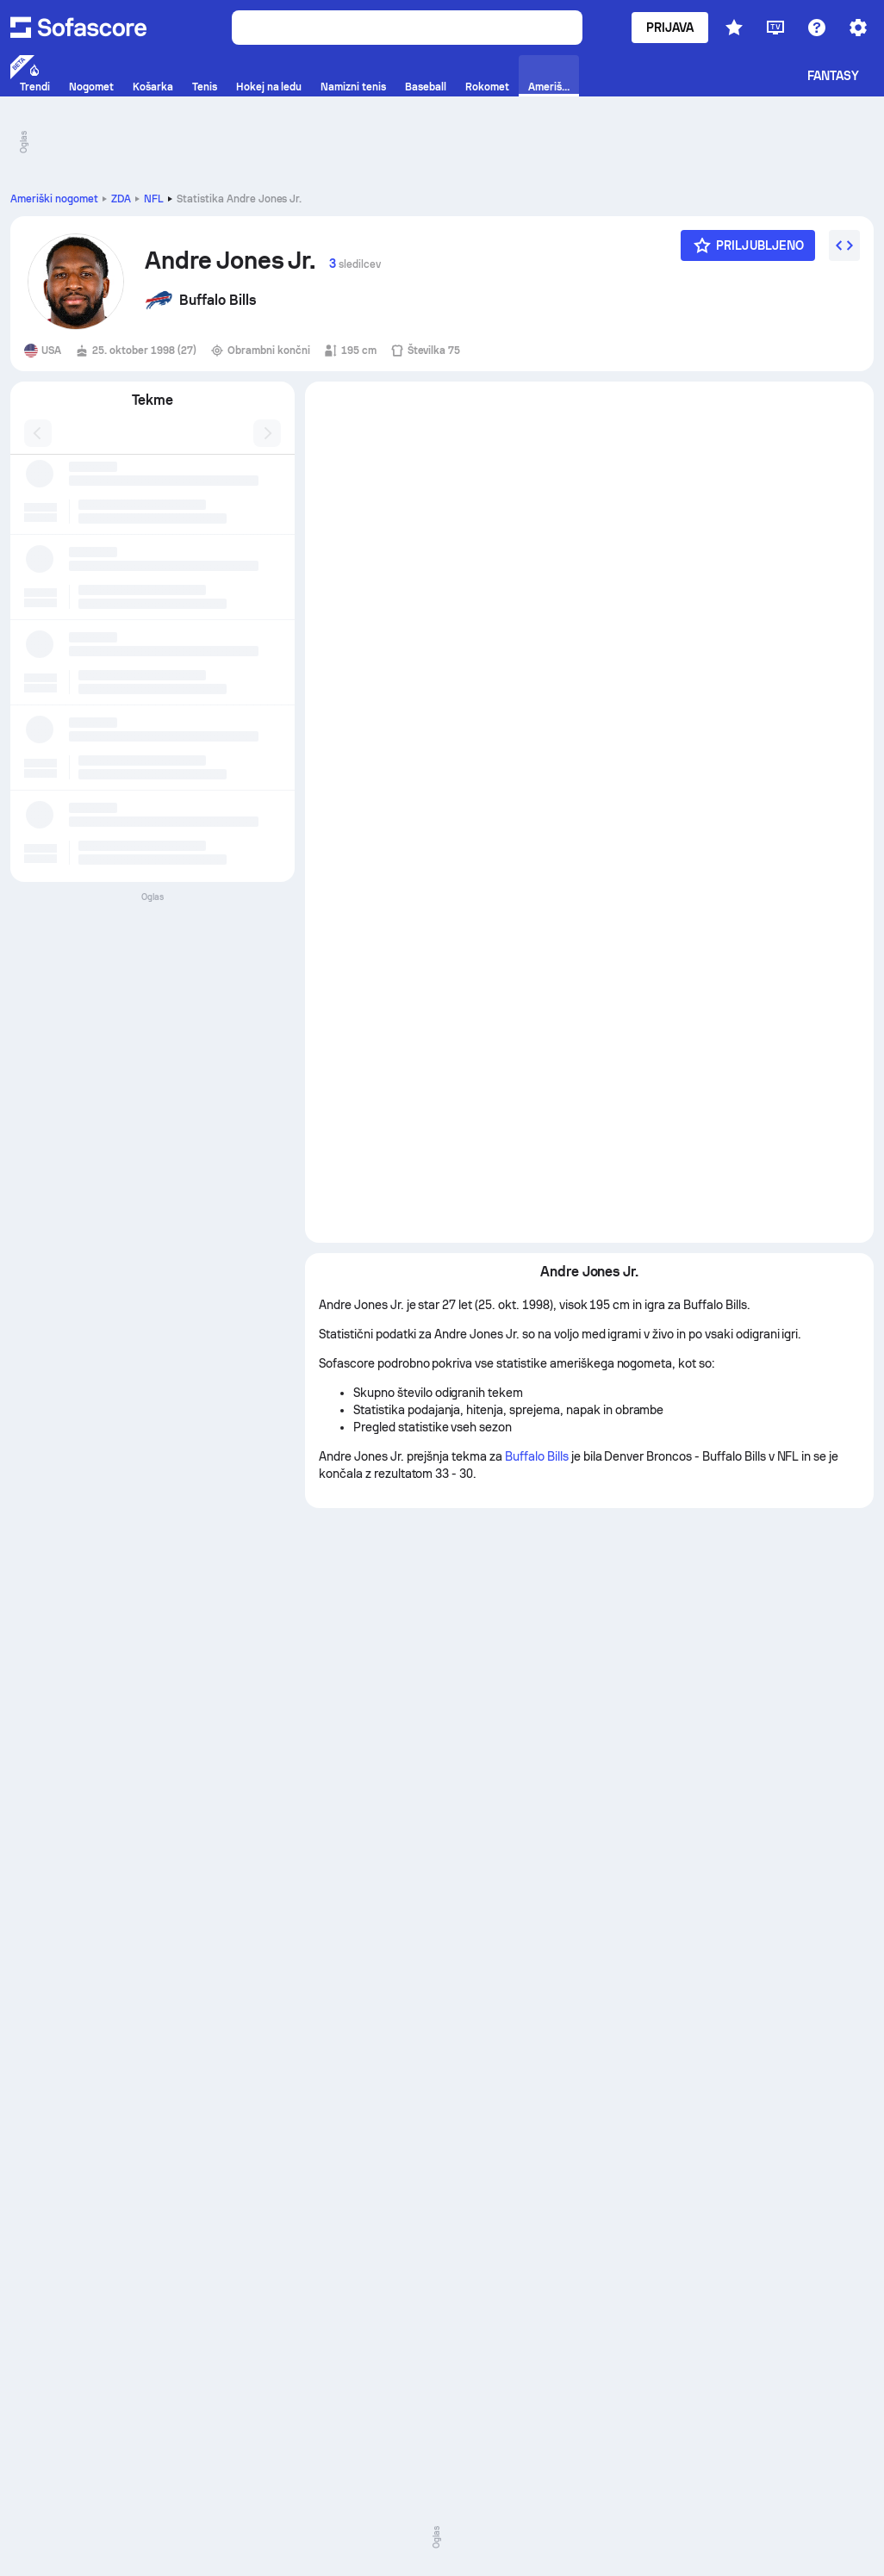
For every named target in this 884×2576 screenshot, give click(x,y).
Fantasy (833, 76)
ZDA (121, 199)
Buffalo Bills (537, 1456)
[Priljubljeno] (748, 245)
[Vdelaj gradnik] (844, 245)
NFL (154, 199)
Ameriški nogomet (54, 199)
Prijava (670, 27)
